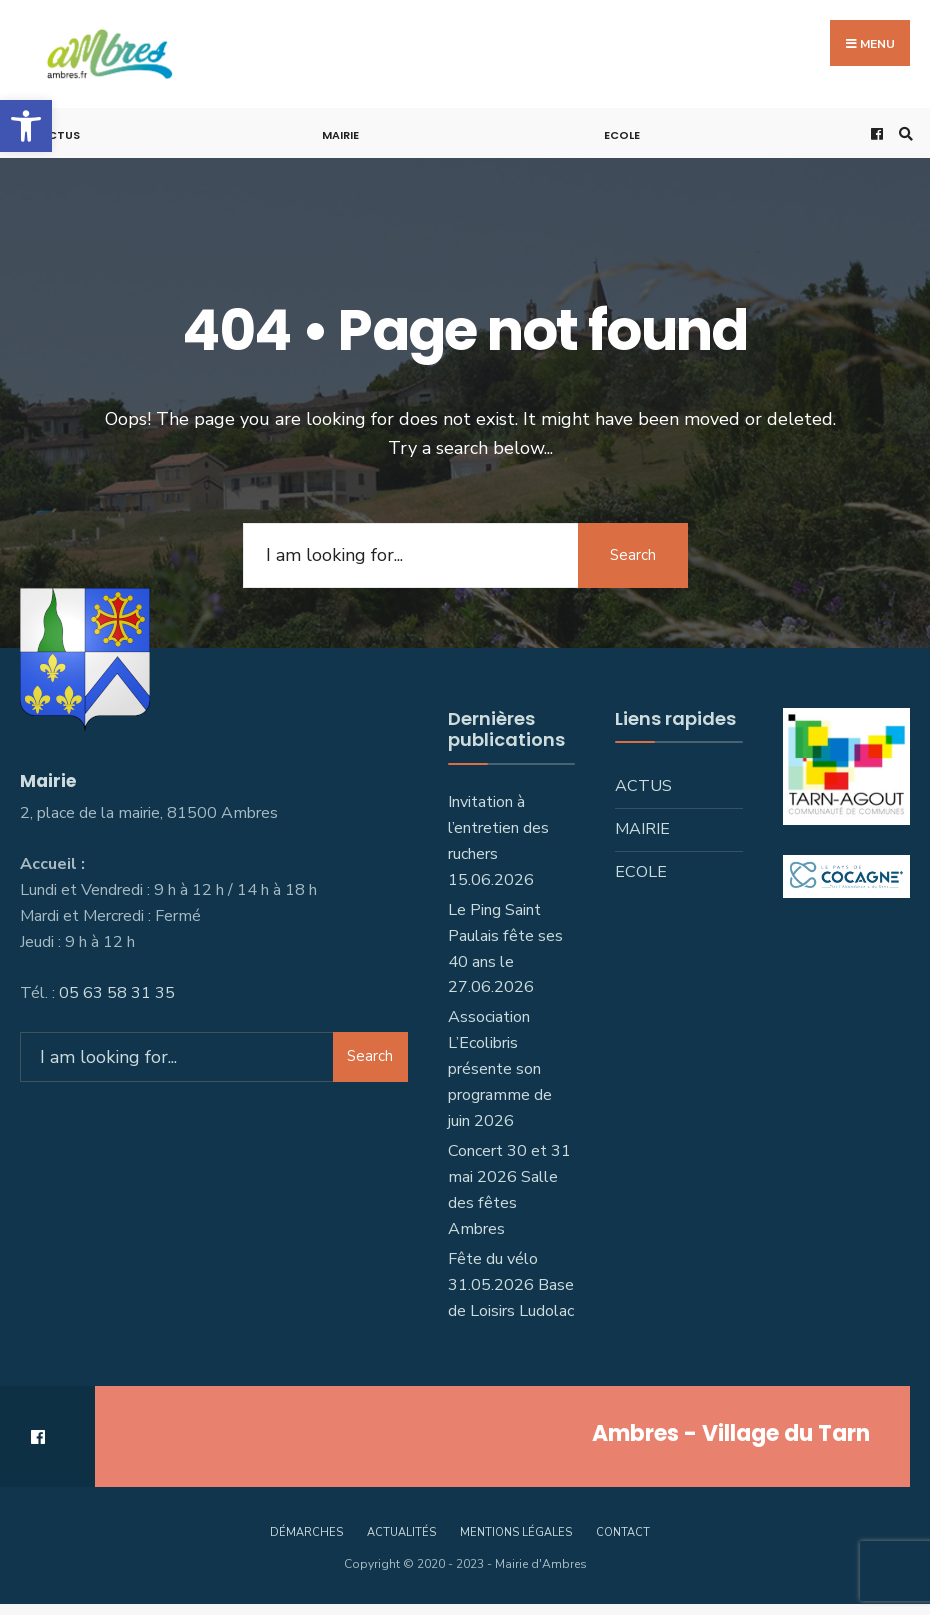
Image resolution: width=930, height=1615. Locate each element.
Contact (623, 1532)
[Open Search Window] (903, 133)
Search (633, 555)
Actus (60, 135)
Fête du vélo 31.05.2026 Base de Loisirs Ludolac (511, 1285)
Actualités (401, 1532)
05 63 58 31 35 (117, 993)
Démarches (306, 1532)
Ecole (622, 135)
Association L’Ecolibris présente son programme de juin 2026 (500, 1069)
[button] (26, 126)
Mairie (340, 135)
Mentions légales (516, 1532)
